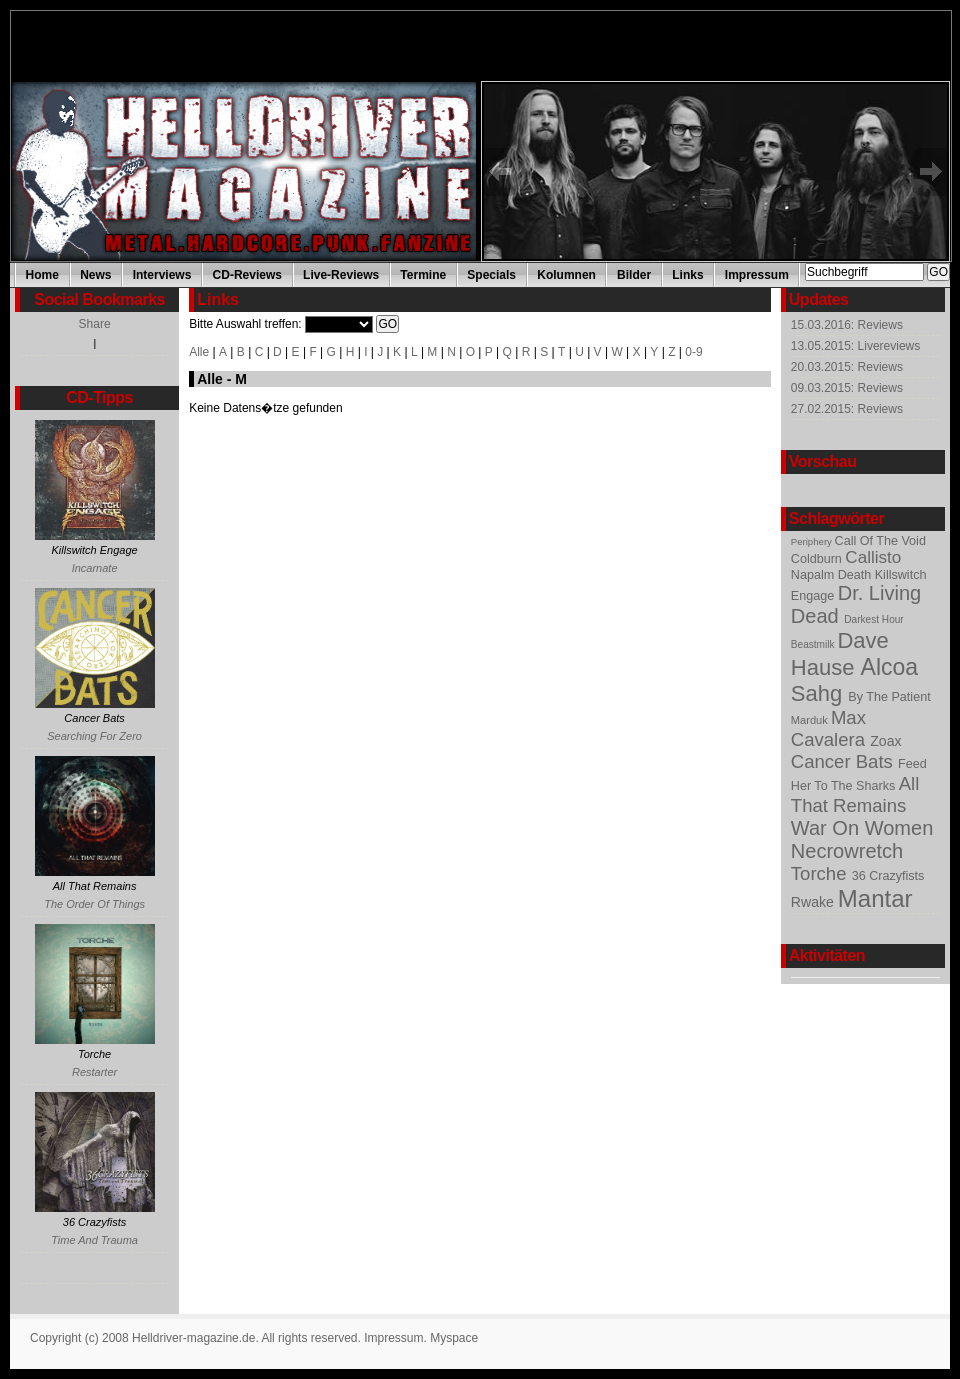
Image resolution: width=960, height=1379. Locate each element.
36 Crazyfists (888, 876)
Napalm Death (833, 575)
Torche (821, 873)
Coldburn (818, 559)
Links (687, 275)
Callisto (873, 557)
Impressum (757, 275)
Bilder (634, 275)
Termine (423, 275)
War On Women (862, 828)
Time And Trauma (94, 1240)
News (95, 275)
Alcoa (890, 667)
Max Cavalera (830, 728)
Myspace (454, 1338)
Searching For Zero (94, 736)
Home (42, 275)
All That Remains (855, 794)
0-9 (693, 352)
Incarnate (95, 568)
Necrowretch (847, 851)
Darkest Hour (873, 619)
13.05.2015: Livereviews (855, 346)
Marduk (811, 720)
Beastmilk (814, 644)
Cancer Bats (844, 761)
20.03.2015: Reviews (847, 367)
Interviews (162, 275)
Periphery (813, 541)
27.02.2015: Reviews (847, 409)
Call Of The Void (880, 541)
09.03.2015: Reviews (847, 388)
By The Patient (889, 697)
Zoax (885, 741)
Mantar (875, 898)
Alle (199, 352)
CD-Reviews (247, 275)
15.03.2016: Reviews (847, 325)
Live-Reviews (341, 275)
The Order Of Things (94, 904)
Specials (491, 275)
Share (95, 324)
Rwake (814, 902)
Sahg (820, 693)
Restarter (94, 1072)
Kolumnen (566, 275)
